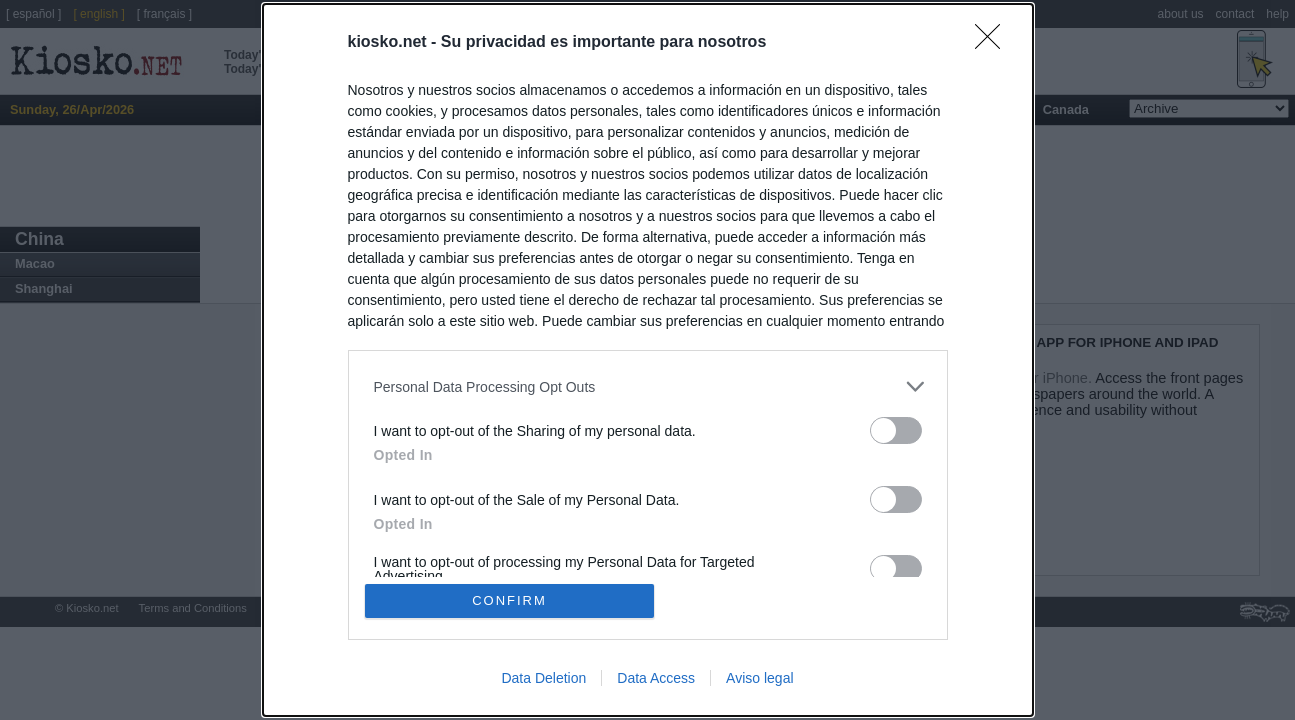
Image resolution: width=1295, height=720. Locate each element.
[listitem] (648, 386)
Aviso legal (759, 678)
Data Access (656, 678)
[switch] (896, 430)
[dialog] (648, 360)
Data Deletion (543, 678)
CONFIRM (509, 600)
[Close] (994, 43)
